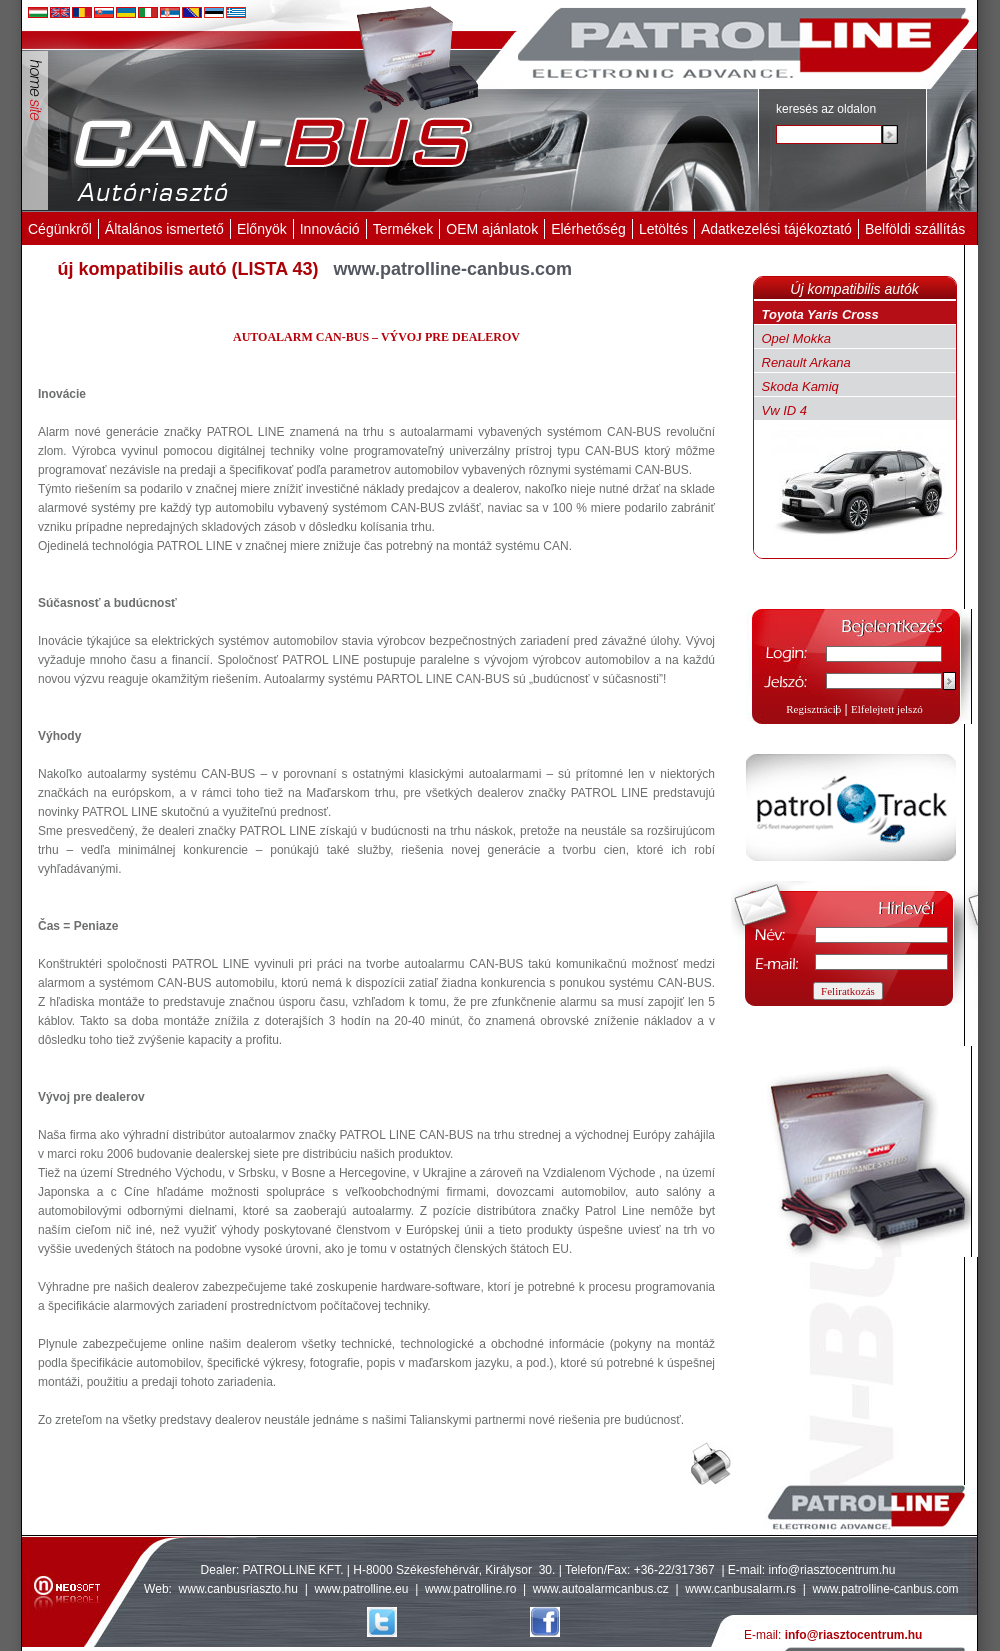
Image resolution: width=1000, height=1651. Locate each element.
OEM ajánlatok (492, 229)
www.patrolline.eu (361, 1589)
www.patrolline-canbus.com (885, 1589)
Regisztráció (813, 709)
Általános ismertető (164, 229)
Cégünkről (60, 229)
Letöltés (663, 229)
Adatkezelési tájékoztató (776, 229)
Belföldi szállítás (915, 229)
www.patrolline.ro (470, 1589)
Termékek (403, 229)
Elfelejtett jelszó (887, 709)
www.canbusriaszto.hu (238, 1589)
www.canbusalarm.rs (742, 1589)
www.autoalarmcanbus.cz (601, 1589)
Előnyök (262, 229)
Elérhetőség (588, 229)
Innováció (330, 229)
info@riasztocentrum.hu (832, 1570)
